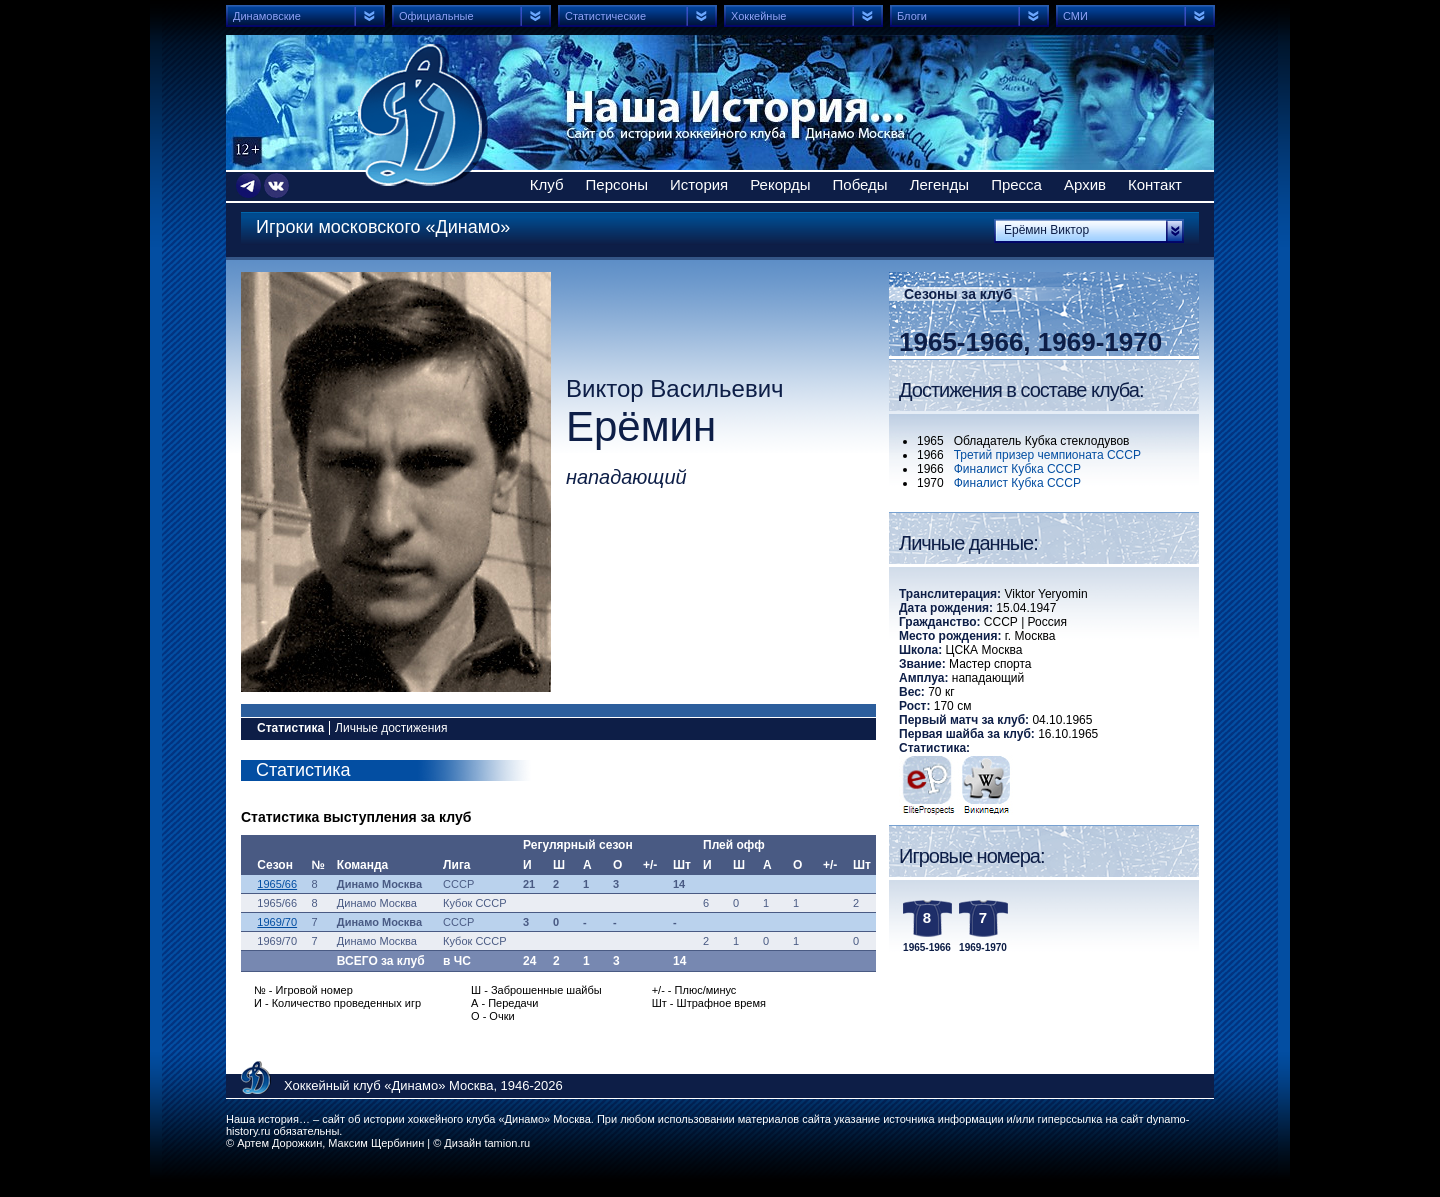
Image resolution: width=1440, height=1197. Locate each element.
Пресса (1016, 184)
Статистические (605, 16)
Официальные (436, 16)
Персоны (617, 184)
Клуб (547, 184)
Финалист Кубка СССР (1017, 469)
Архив (1085, 184)
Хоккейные (758, 16)
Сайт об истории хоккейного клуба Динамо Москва (423, 115)
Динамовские (267, 16)
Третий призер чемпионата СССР (1047, 455)
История (699, 184)
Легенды (940, 184)
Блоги (912, 16)
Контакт (1155, 184)
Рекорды (780, 184)
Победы (860, 184)
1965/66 (277, 884)
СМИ (1075, 16)
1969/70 (277, 922)
